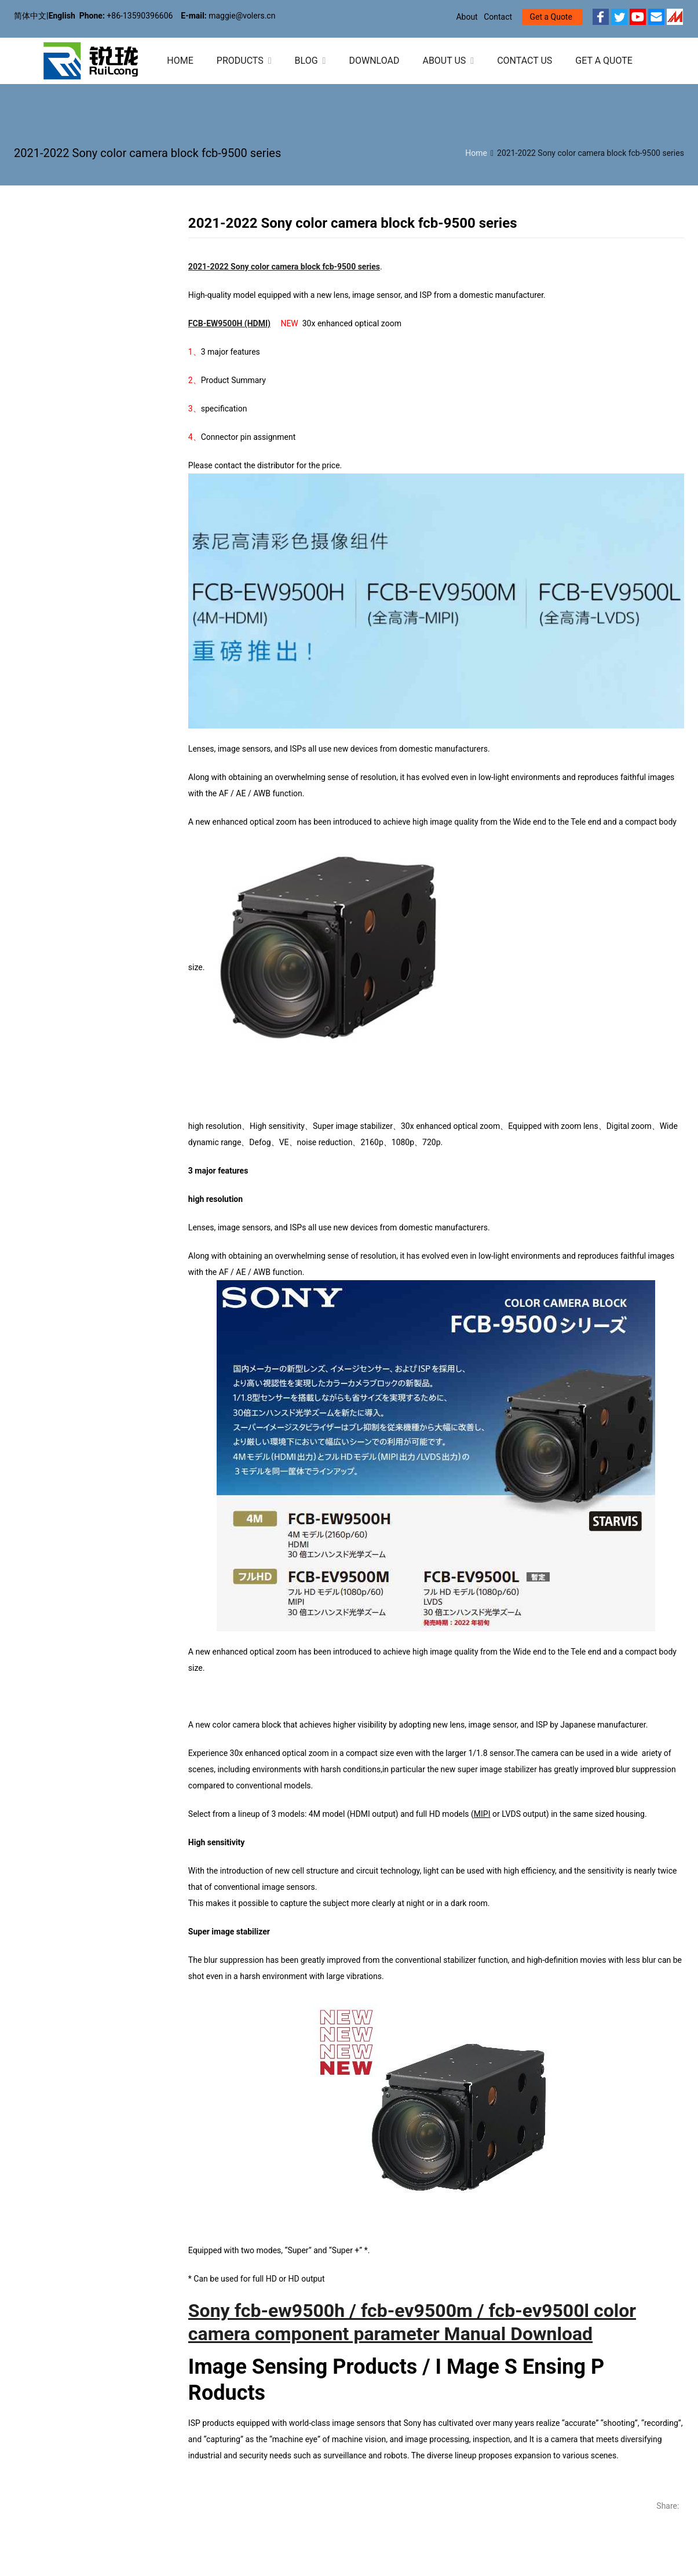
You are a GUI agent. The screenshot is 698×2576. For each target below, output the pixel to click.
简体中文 (30, 15)
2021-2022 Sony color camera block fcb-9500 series (284, 266)
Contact (498, 16)
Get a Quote (550, 16)
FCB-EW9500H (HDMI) (229, 323)
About (466, 16)
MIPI (482, 1814)
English (62, 15)
